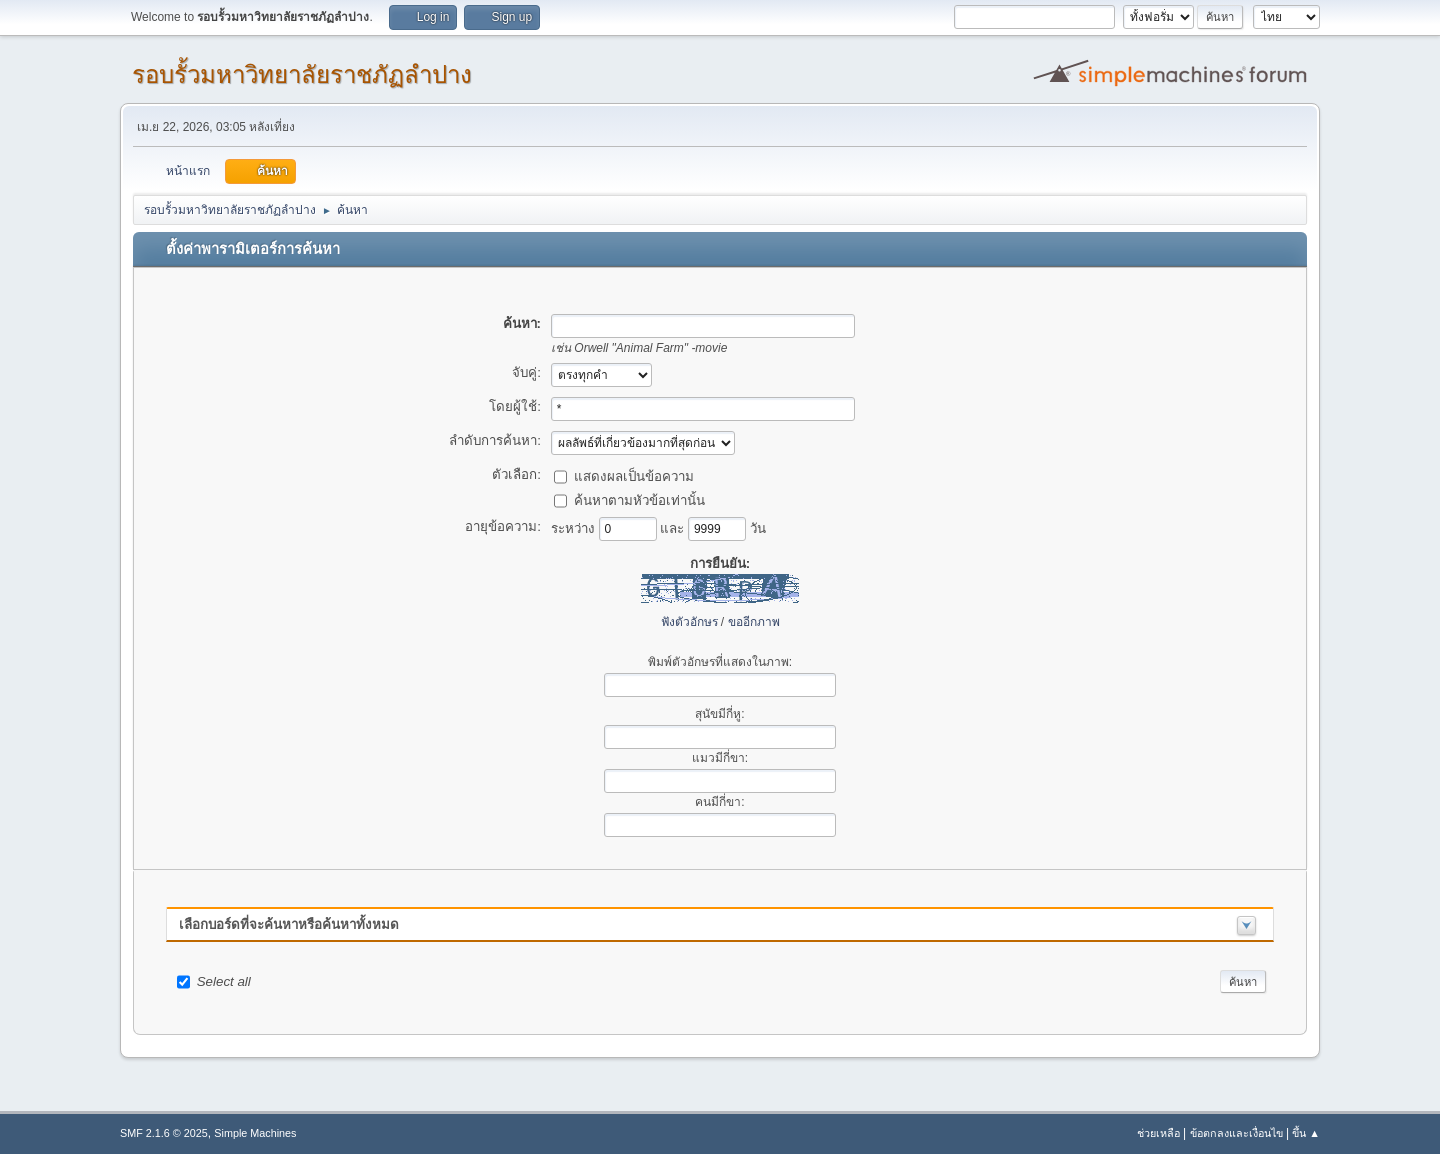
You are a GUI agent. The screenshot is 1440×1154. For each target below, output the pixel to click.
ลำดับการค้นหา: (495, 440)
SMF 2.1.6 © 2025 (164, 1133)
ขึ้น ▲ (1306, 1133)
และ (674, 527)
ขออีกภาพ (754, 622)
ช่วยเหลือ (1158, 1133)
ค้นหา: (522, 323)
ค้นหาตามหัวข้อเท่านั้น (639, 499)
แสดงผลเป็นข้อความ (634, 475)
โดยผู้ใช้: (515, 406)
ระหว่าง (575, 527)
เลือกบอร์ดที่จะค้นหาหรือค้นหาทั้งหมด (289, 924)
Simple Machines (255, 1133)
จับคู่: (526, 372)
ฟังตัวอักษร (689, 622)
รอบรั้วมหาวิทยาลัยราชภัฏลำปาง (302, 74)
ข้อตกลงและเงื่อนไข (1236, 1133)
